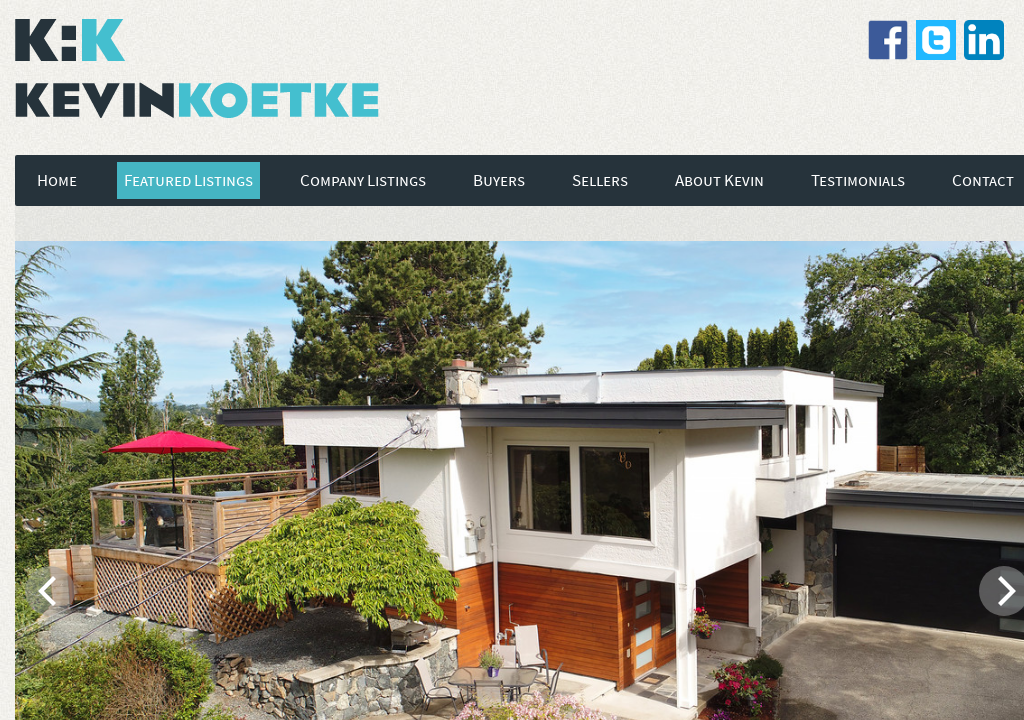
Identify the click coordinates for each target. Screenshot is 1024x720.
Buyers (499, 180)
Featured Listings (188, 180)
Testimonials (858, 180)
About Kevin (719, 180)
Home (57, 180)
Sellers (600, 180)
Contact (983, 180)
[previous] (50, 591)
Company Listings (363, 180)
